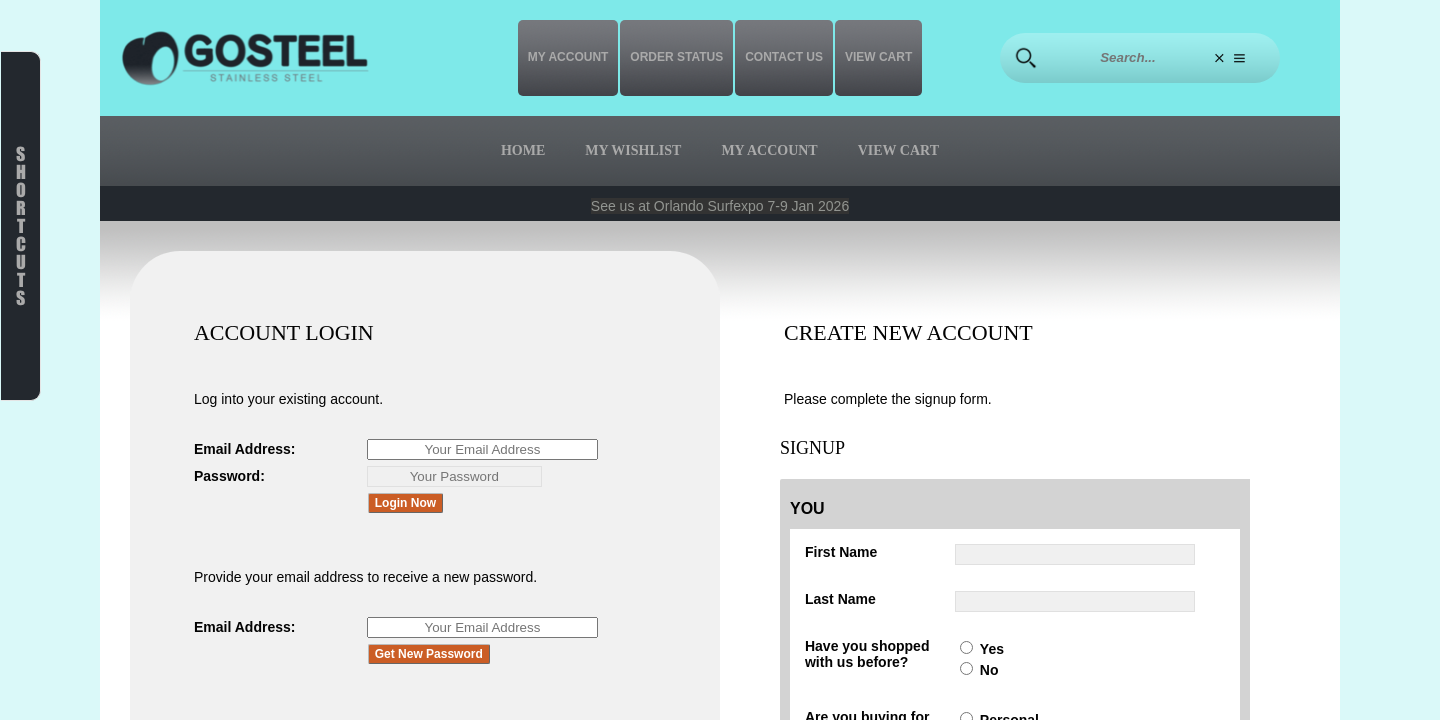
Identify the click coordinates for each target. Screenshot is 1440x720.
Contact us (784, 57)
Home (523, 150)
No (989, 670)
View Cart (878, 57)
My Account (568, 57)
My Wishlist (633, 150)
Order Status (676, 57)
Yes (992, 649)
